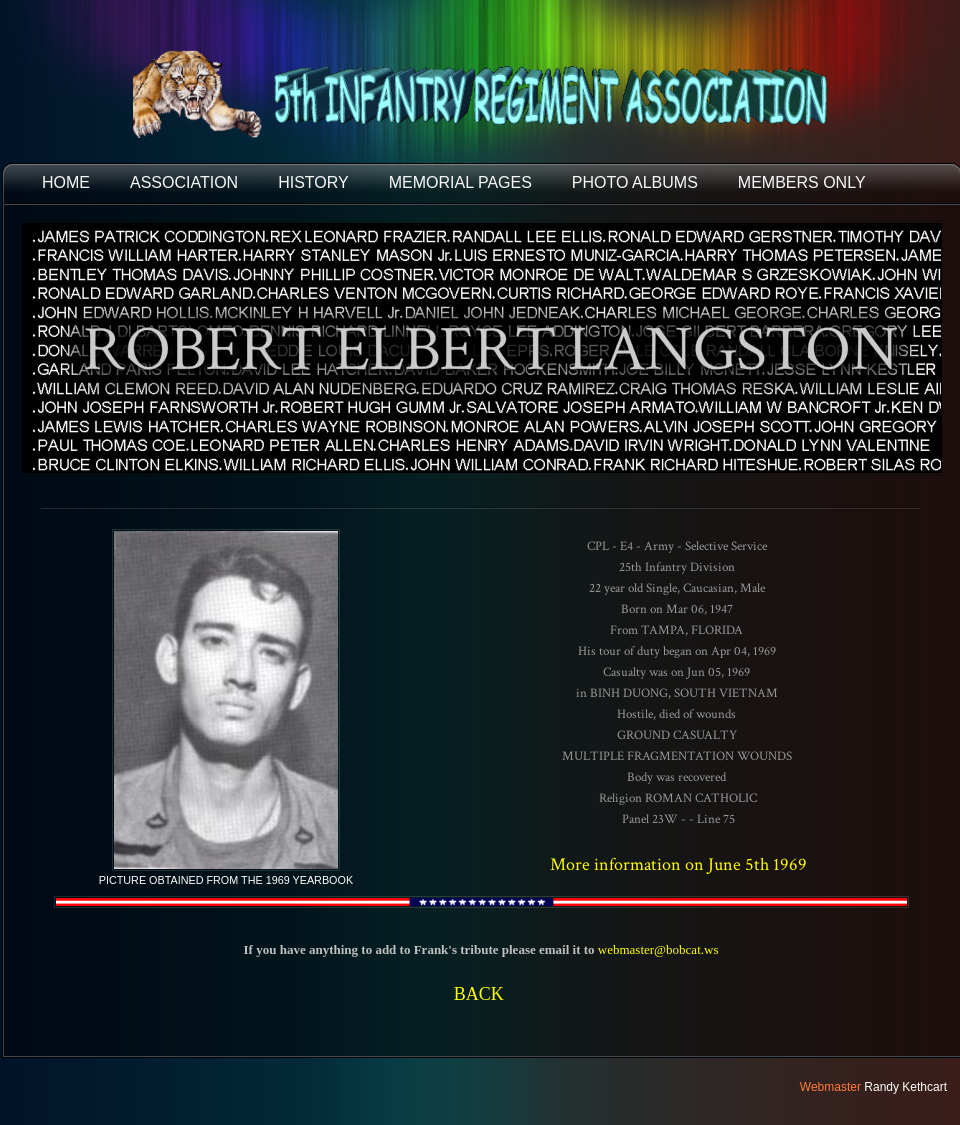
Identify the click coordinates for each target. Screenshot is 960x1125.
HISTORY (313, 182)
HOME (66, 182)
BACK (479, 994)
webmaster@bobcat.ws (658, 949)
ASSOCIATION (184, 182)
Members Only (802, 182)
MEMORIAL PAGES (460, 182)
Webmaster (830, 1087)
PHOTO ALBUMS (635, 182)
